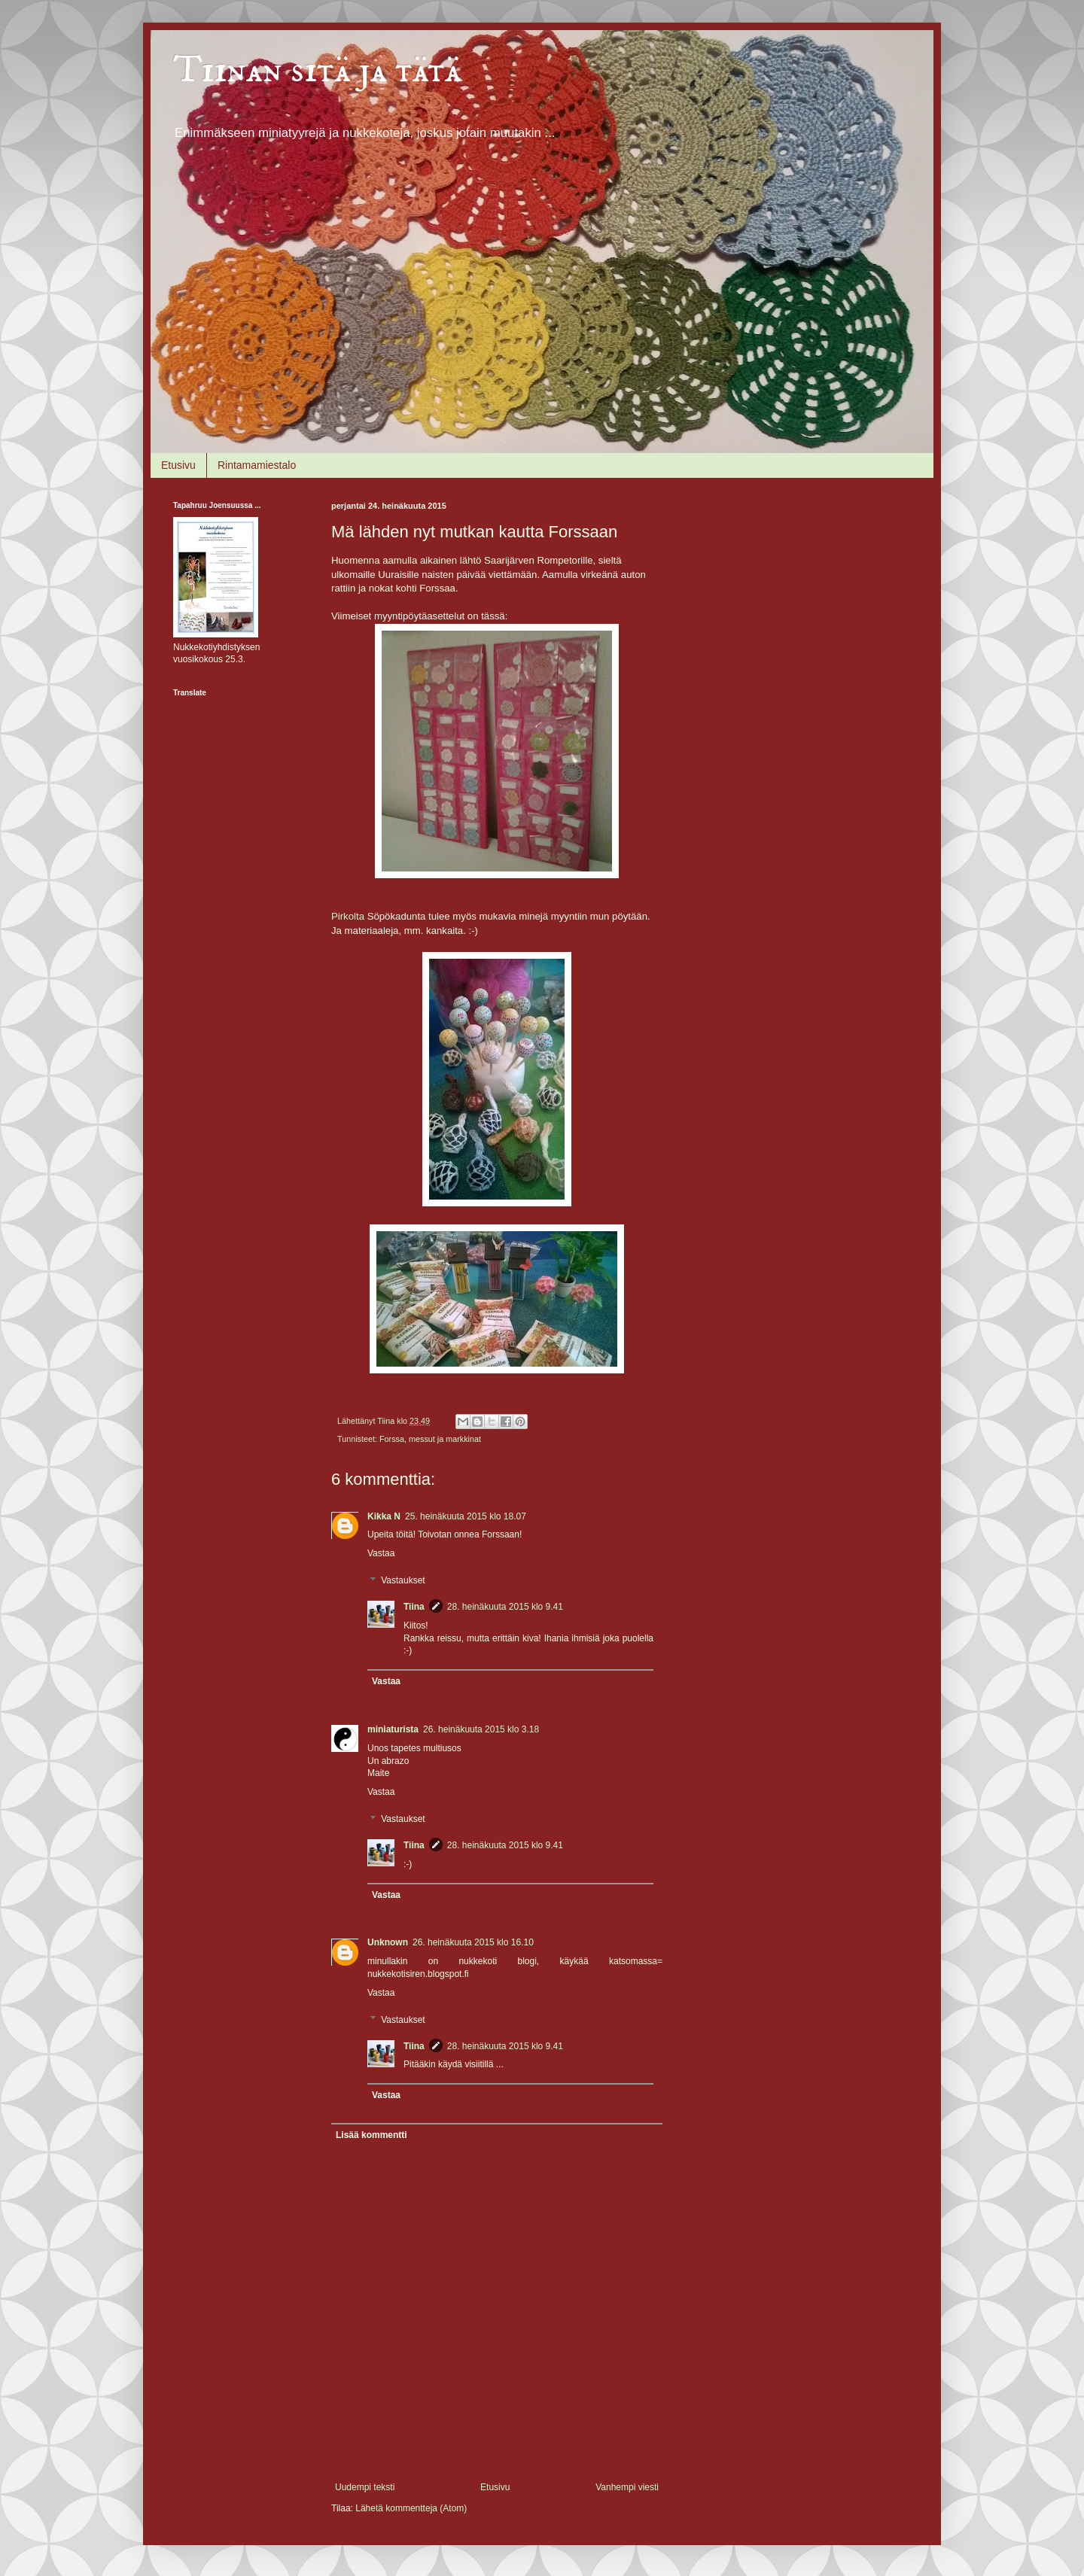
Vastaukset (403, 1580)
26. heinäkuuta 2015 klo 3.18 (481, 1729)
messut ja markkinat (445, 1438)
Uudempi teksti (364, 2487)
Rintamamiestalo (257, 465)
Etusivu (178, 465)
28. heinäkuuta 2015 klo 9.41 (505, 1606)
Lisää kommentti (371, 2135)
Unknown (387, 1942)
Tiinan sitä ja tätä (317, 70)
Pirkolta (347, 916)
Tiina (414, 1606)
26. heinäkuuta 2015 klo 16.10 (473, 1942)
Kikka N (383, 1516)
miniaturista (393, 1729)
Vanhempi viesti (627, 2487)
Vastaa (380, 1553)
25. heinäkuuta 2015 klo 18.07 (465, 1516)
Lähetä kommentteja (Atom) (411, 2508)
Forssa (391, 1438)
